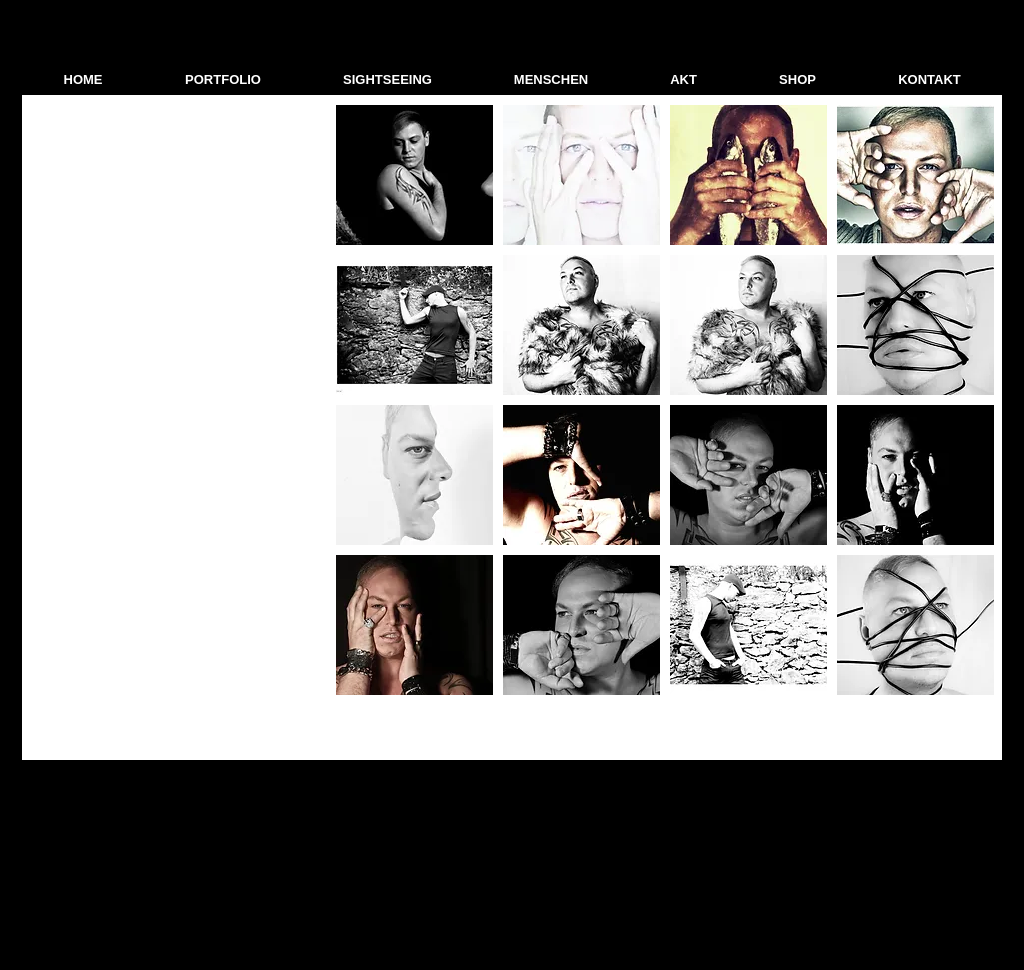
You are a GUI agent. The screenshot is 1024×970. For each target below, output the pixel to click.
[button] (223, 80)
